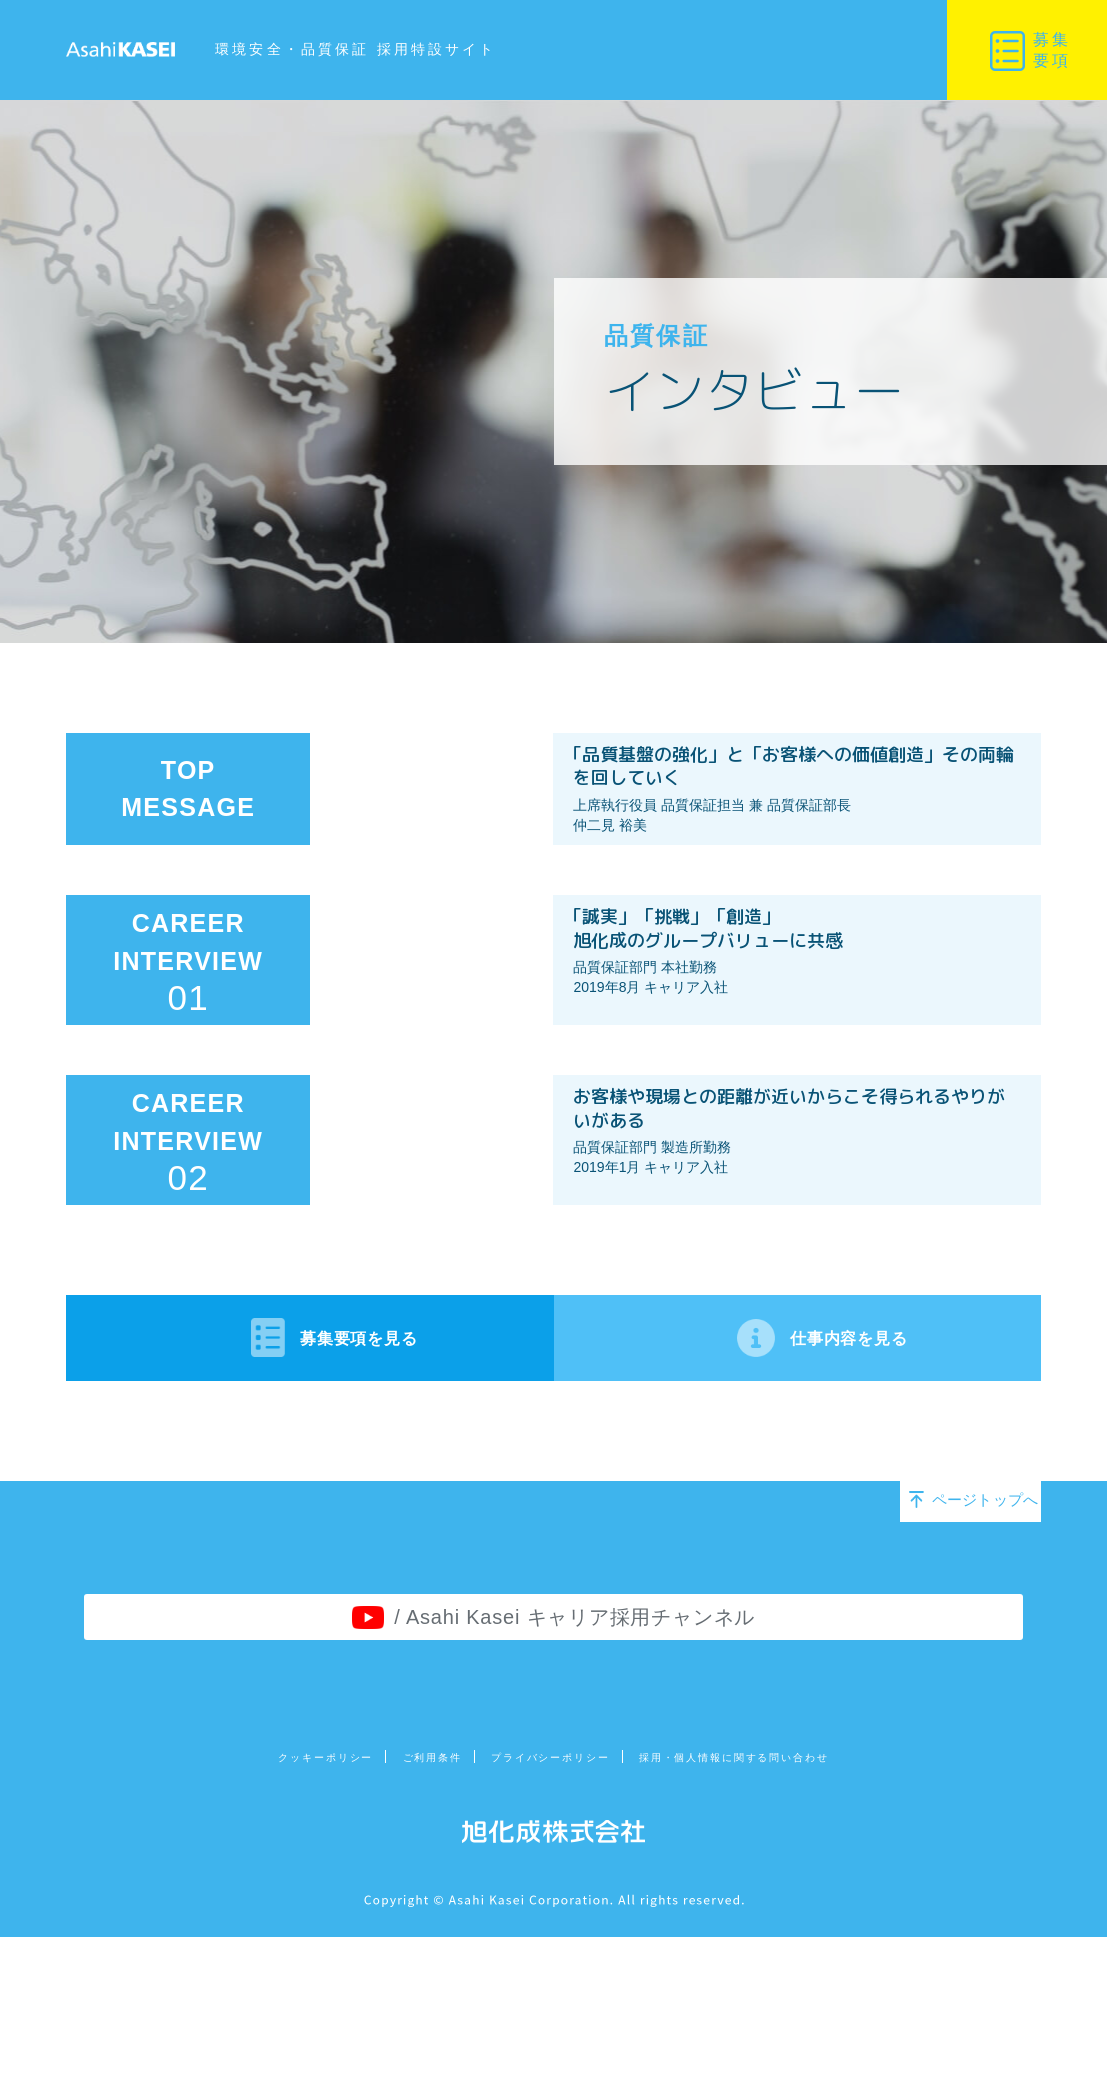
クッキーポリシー (205, 1917)
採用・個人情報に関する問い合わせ (823, 1917)
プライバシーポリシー (539, 1917)
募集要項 (1051, 50)
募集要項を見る (301, 1468)
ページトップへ (955, 1638)
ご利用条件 (362, 1917)
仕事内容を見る (806, 1468)
